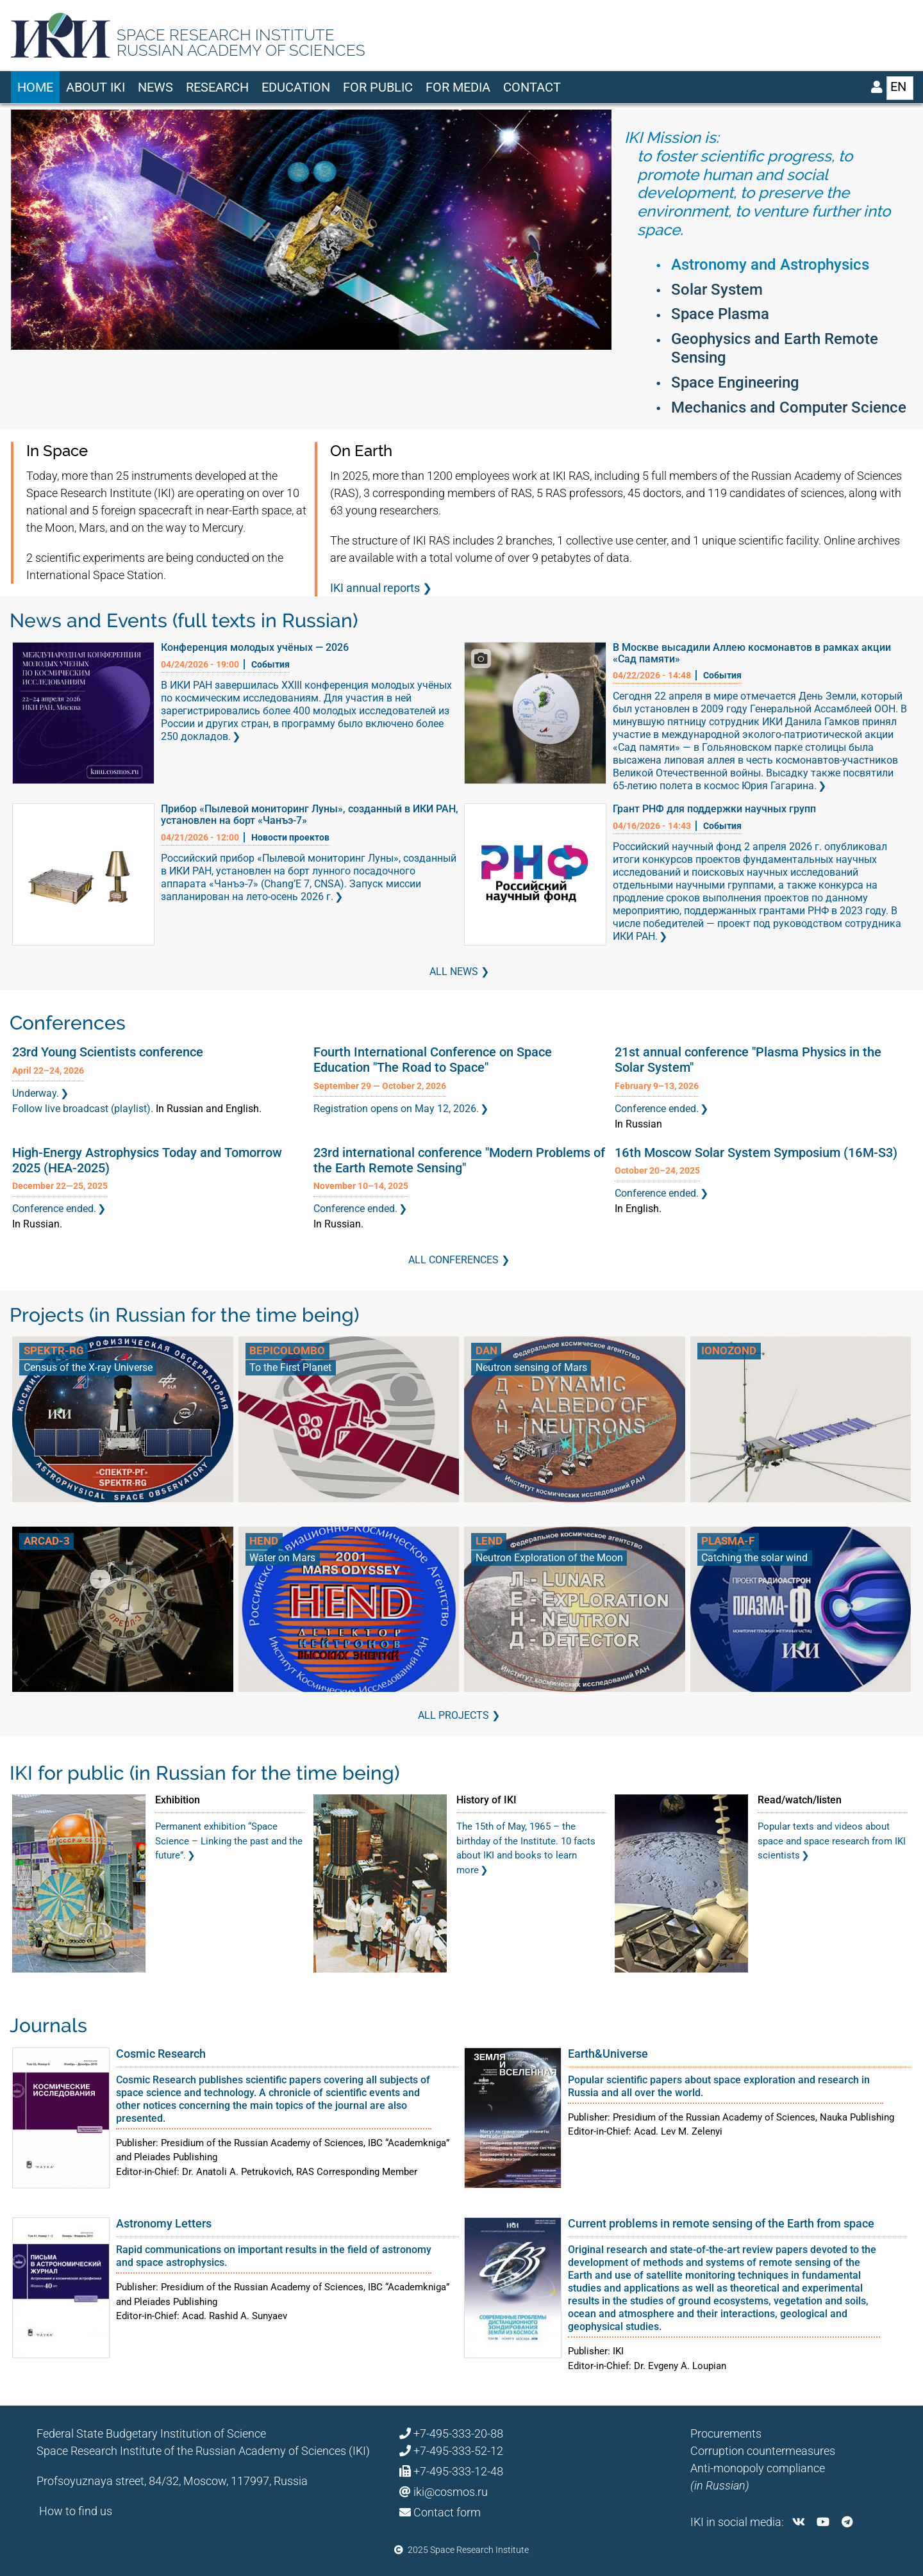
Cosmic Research (161, 2053)
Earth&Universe (608, 2053)
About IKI (95, 87)
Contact (532, 87)
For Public (378, 87)
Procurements (725, 2433)
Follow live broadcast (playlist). (82, 1109)
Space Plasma (720, 314)
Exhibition (177, 1800)
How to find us (75, 2511)
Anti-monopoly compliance (757, 2468)
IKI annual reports (375, 588)
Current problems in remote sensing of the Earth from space (721, 2223)
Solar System (717, 290)
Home (35, 87)
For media (458, 87)
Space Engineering (735, 382)
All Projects (453, 1715)
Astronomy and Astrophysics (770, 265)
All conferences (453, 1260)
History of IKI (486, 1800)
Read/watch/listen (800, 1800)
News (155, 87)
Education (296, 87)
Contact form (447, 2512)
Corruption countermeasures (762, 2450)
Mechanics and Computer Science (788, 407)
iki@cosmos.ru (450, 2491)
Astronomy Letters (164, 2223)
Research (217, 87)
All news (453, 971)
